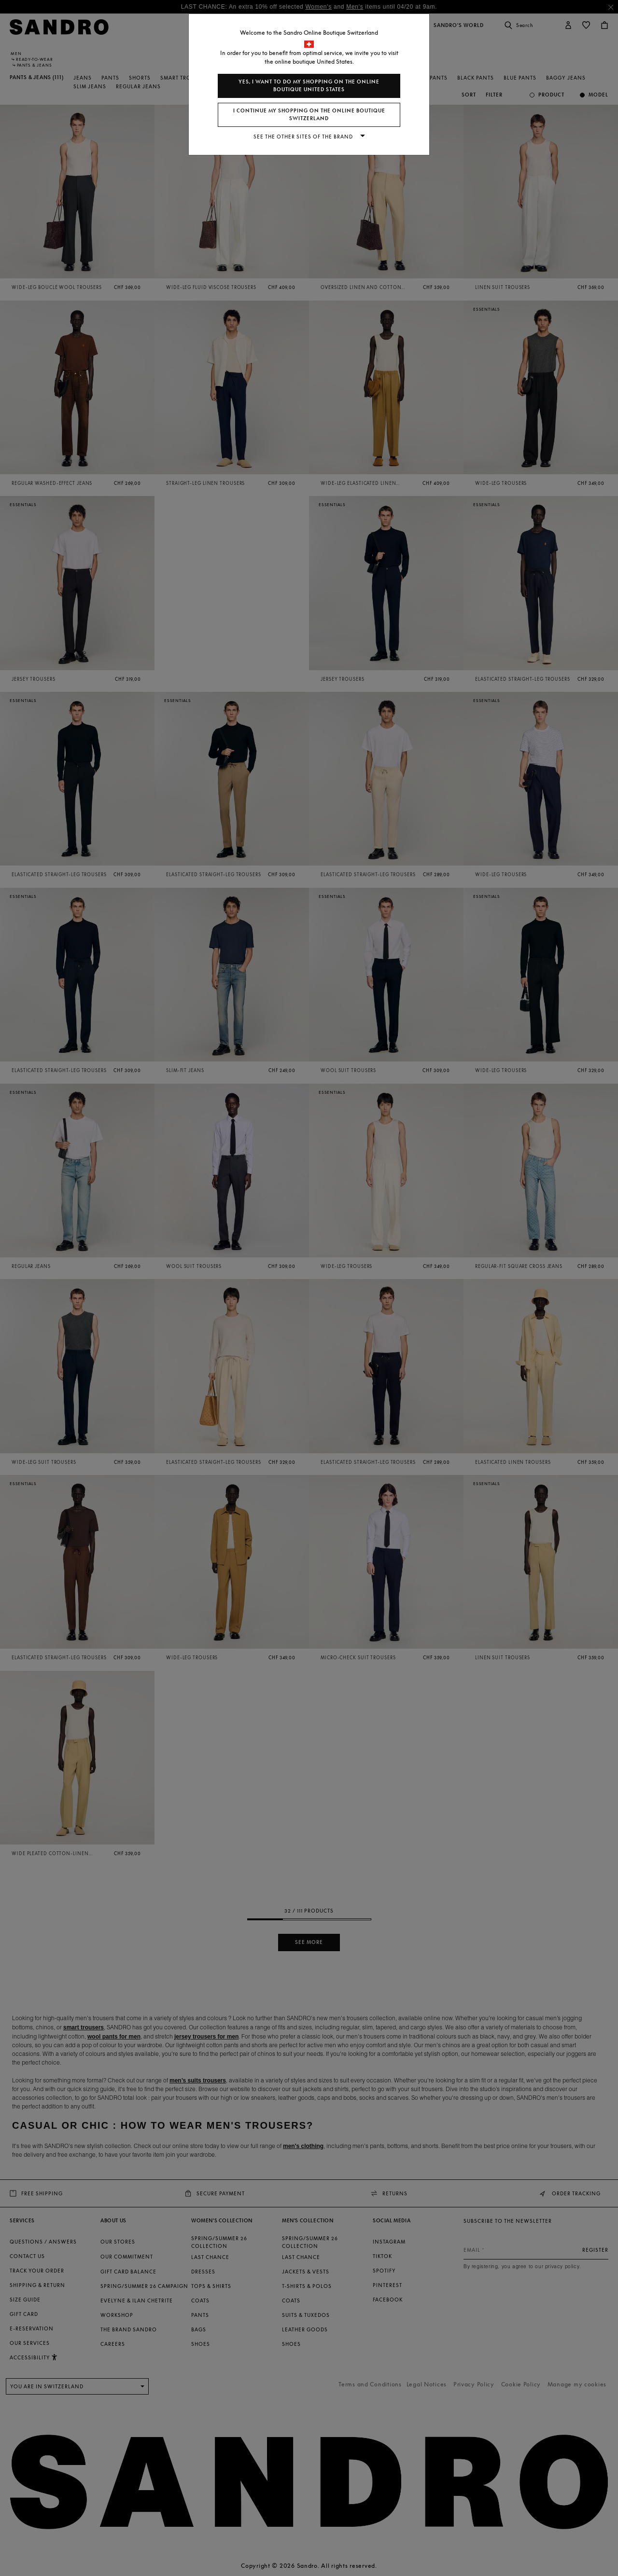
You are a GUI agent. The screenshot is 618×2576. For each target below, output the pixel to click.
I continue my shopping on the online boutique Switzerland (309, 115)
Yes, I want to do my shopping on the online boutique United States (309, 86)
